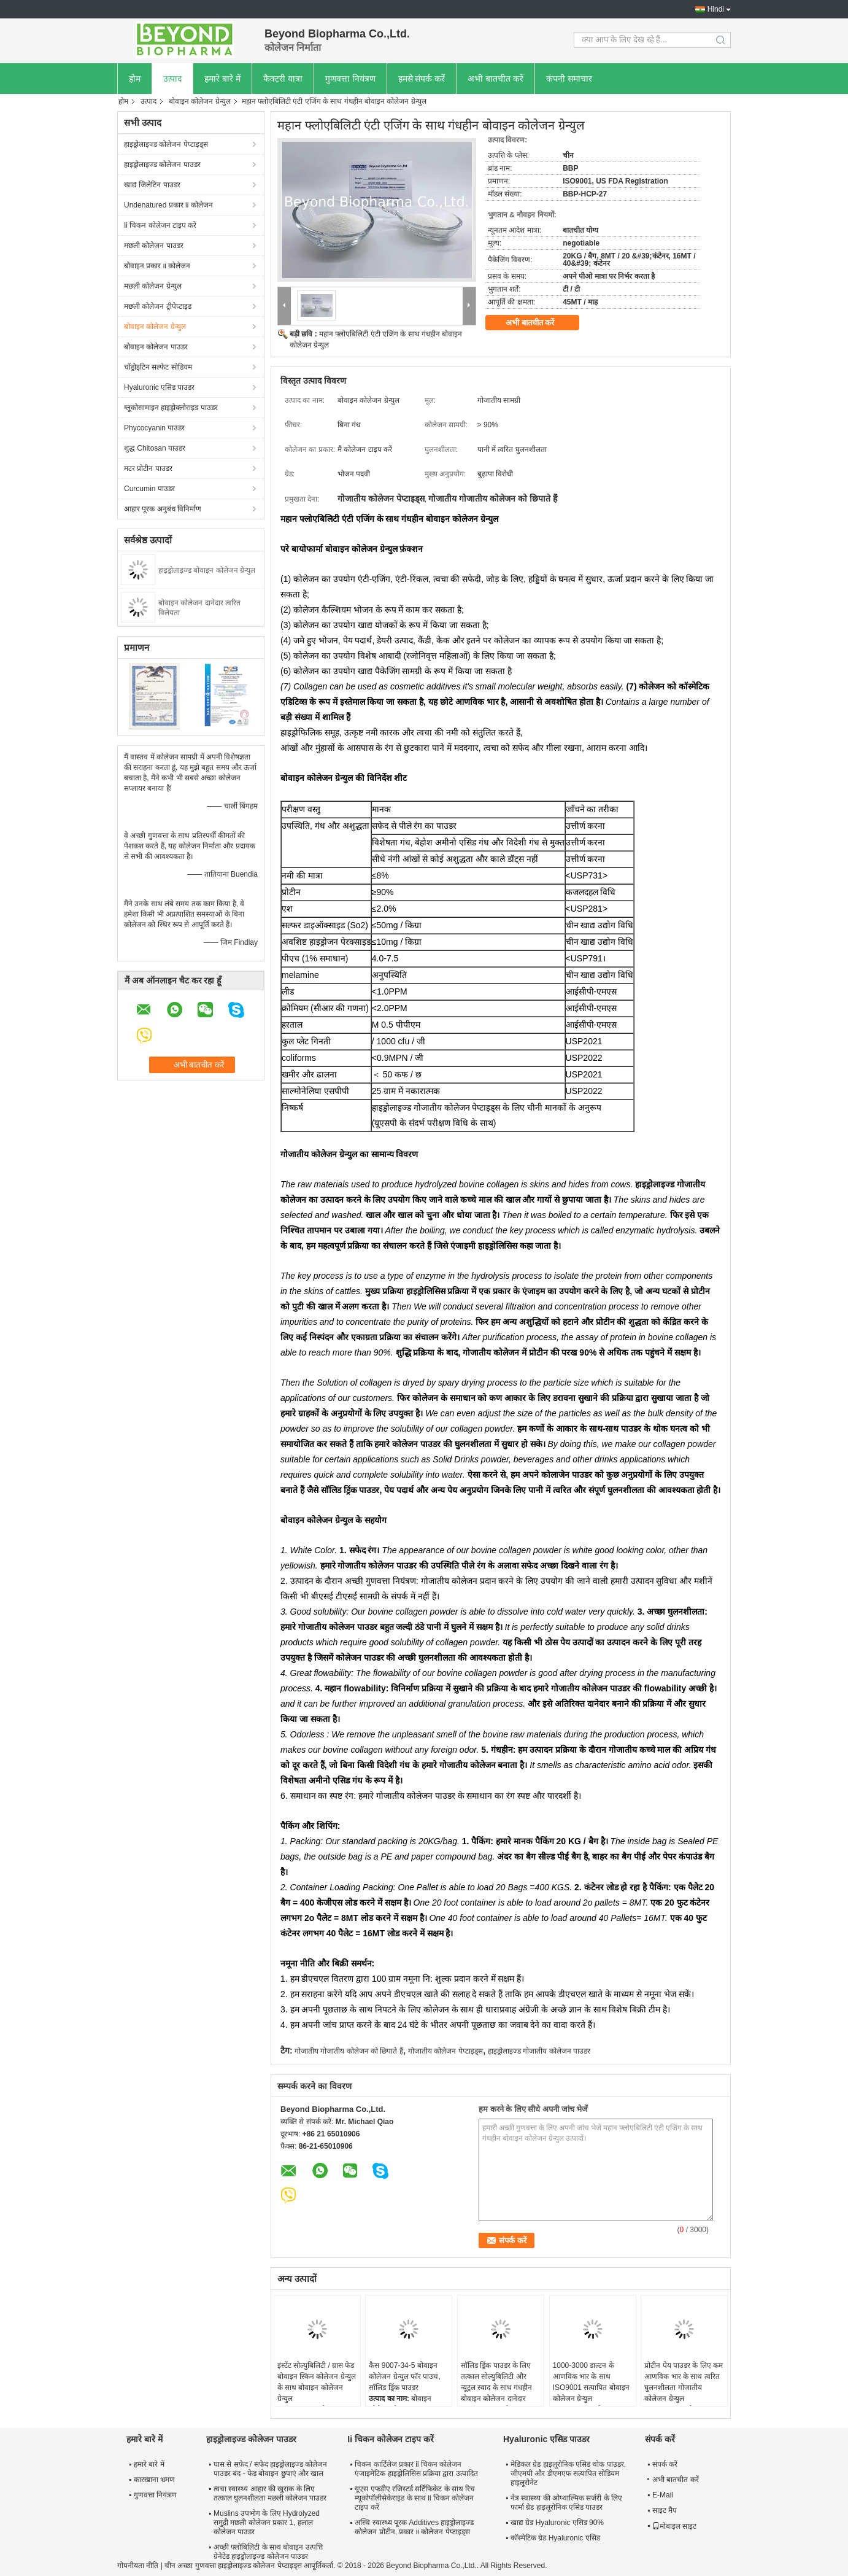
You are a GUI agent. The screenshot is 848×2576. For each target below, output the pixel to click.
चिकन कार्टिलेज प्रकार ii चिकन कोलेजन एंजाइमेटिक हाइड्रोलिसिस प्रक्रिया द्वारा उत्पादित (416, 2469)
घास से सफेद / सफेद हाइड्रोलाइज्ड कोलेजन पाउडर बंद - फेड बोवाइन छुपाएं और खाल (270, 2469)
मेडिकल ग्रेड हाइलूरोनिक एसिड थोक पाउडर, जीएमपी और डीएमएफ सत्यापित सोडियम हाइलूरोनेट (568, 2473)
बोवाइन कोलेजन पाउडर (156, 347)
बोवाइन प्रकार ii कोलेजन (157, 266)
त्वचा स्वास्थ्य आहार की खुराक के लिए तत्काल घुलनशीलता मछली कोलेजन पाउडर (270, 2493)
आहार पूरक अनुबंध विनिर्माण (162, 509)
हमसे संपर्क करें (421, 78)
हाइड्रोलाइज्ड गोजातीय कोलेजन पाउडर (539, 2051)
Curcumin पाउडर (149, 488)
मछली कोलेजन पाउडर (153, 245)
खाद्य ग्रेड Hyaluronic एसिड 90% (557, 2522)
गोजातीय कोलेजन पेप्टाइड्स (445, 2051)
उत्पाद (172, 78)
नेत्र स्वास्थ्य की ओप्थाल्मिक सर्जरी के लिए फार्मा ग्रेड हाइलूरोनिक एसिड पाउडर (566, 2503)
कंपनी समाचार (569, 78)
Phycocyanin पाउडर (154, 428)
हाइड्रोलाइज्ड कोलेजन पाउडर (162, 164)
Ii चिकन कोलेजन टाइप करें (160, 225)
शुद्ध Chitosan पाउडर (154, 448)
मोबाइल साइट (674, 2526)
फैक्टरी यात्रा (283, 78)
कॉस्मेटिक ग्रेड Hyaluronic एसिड (555, 2538)
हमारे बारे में (222, 78)
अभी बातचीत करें (495, 78)
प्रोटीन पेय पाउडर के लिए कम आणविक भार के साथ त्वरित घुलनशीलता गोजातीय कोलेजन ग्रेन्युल (683, 2382)
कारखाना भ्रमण (154, 2479)
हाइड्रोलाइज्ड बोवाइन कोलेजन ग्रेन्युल (206, 570)
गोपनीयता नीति (137, 2565)
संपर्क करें (664, 2464)
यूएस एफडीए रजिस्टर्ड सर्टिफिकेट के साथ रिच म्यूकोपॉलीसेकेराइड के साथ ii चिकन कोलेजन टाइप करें (415, 2498)
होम (135, 78)
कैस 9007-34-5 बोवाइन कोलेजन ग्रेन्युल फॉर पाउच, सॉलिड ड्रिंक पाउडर (404, 2376)
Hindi (715, 9)
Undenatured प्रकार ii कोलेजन (168, 205)
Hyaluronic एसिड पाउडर (159, 387)
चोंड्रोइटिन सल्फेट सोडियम (158, 367)
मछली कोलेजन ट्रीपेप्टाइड (157, 306)
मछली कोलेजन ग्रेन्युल (153, 286)
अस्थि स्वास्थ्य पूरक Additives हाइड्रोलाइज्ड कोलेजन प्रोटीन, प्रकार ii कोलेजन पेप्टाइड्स (414, 2527)
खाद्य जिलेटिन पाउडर (152, 184)
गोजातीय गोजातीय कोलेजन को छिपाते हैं (349, 2051)
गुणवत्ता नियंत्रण (350, 78)
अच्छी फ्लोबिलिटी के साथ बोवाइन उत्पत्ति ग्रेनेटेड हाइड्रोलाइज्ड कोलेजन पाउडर (268, 2552)
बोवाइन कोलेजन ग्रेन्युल (200, 101)
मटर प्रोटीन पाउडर (148, 468)
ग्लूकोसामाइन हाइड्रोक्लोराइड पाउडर (171, 407)
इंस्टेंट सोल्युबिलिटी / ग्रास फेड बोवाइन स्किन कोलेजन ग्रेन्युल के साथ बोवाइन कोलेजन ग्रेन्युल (316, 2382)
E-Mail (662, 2495)
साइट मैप (664, 2510)
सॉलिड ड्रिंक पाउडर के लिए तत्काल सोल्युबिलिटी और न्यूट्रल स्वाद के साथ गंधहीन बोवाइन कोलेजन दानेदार (496, 2382)
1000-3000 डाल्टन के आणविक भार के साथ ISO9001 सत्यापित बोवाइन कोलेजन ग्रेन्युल (591, 2382)
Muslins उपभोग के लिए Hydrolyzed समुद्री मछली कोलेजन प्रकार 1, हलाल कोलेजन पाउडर (267, 2522)
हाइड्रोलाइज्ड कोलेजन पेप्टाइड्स (166, 144)
